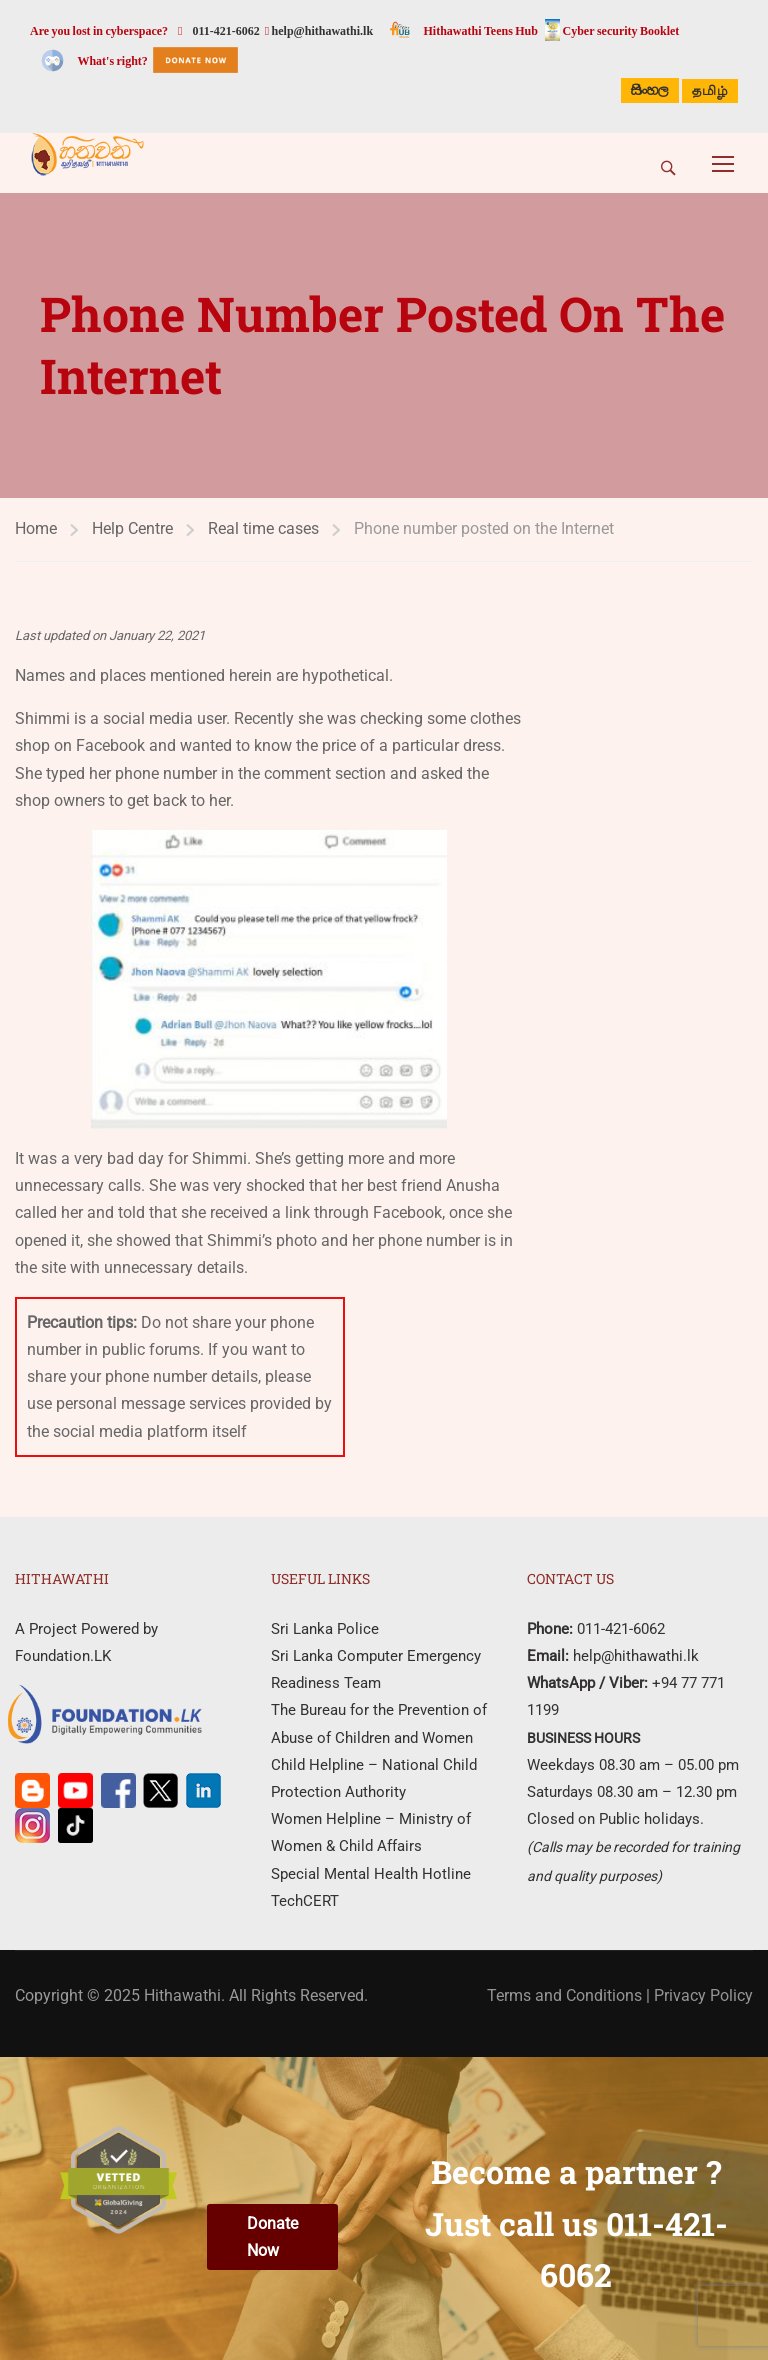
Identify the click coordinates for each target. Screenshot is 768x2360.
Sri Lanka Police (325, 1629)
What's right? (112, 61)
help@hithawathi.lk (321, 31)
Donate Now (272, 2237)
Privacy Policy (703, 1995)
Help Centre (132, 528)
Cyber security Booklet (621, 31)
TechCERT (305, 1901)
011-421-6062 (225, 31)
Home (36, 528)
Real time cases (263, 528)
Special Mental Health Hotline (371, 1874)
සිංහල (650, 90)
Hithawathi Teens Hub (481, 31)
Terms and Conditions (564, 1995)
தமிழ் (710, 92)
